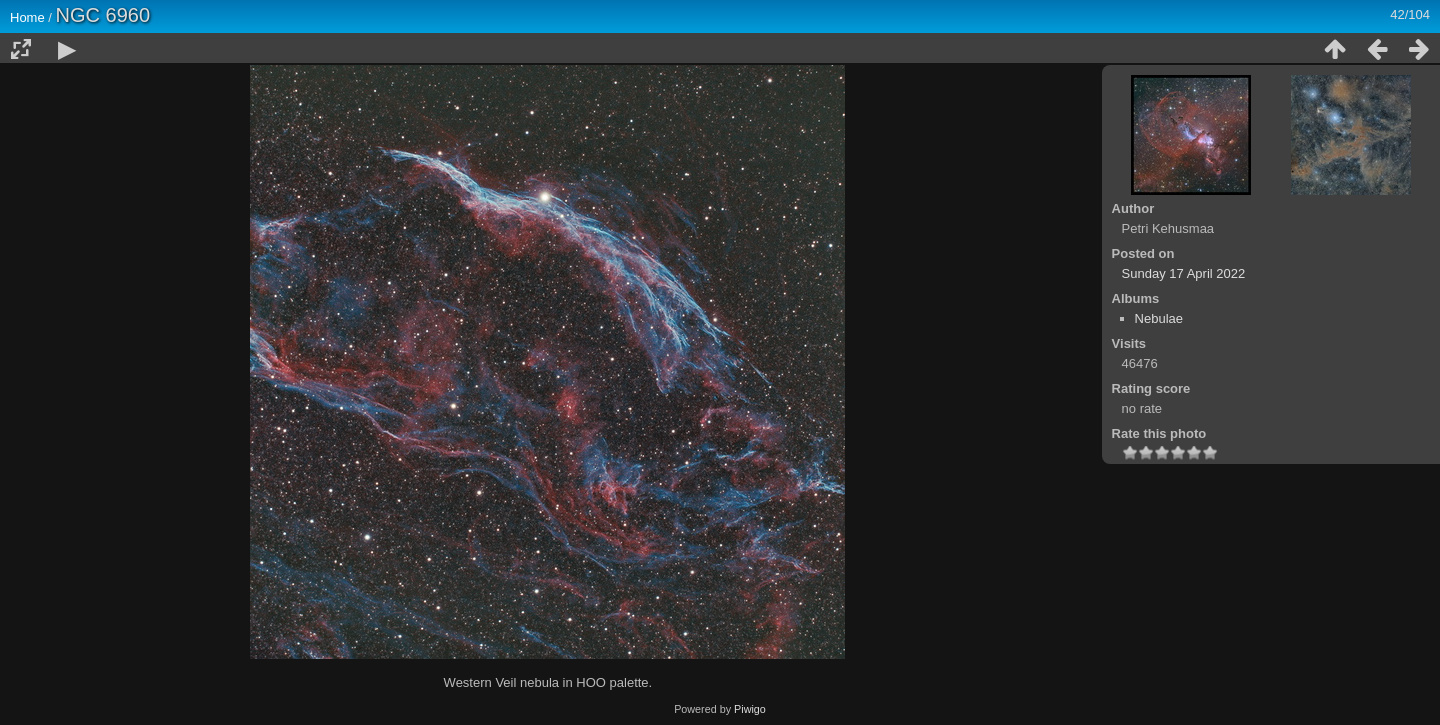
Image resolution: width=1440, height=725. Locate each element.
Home (27, 17)
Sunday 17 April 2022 (1184, 273)
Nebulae (1159, 318)
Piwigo (750, 709)
